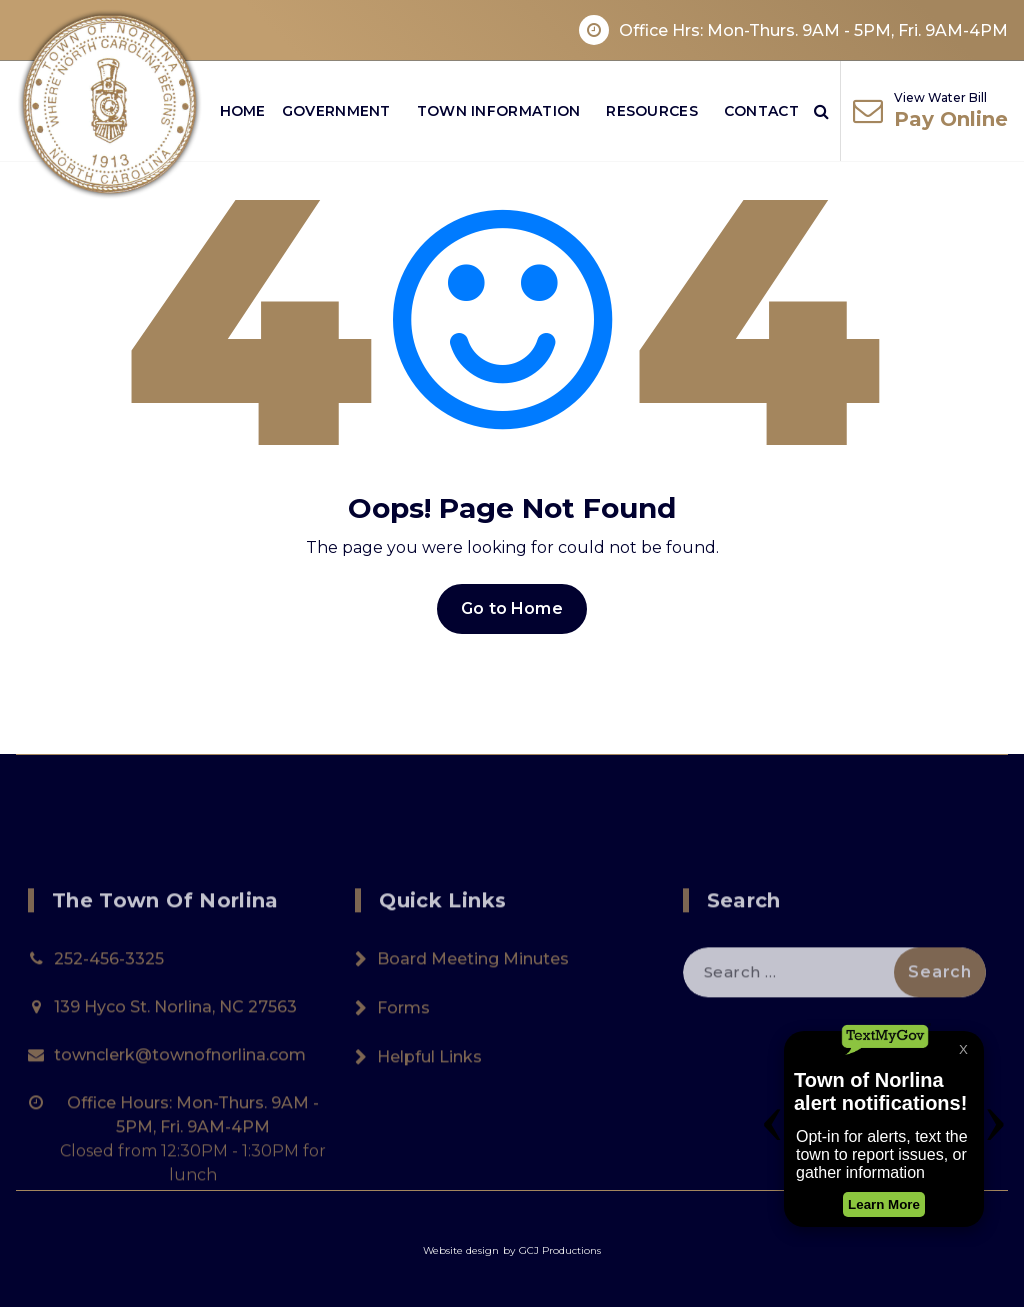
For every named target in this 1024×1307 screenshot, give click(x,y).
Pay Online (951, 119)
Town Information (499, 111)
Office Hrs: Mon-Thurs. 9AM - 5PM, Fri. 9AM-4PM (813, 30)
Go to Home (512, 608)
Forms (403, 1109)
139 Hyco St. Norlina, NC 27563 (175, 1108)
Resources (652, 111)
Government (336, 111)
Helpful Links (429, 1158)
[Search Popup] (821, 111)
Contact (761, 111)
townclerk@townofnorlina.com (180, 1156)
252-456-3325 (109, 1060)
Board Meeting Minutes (473, 1060)
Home (243, 111)
